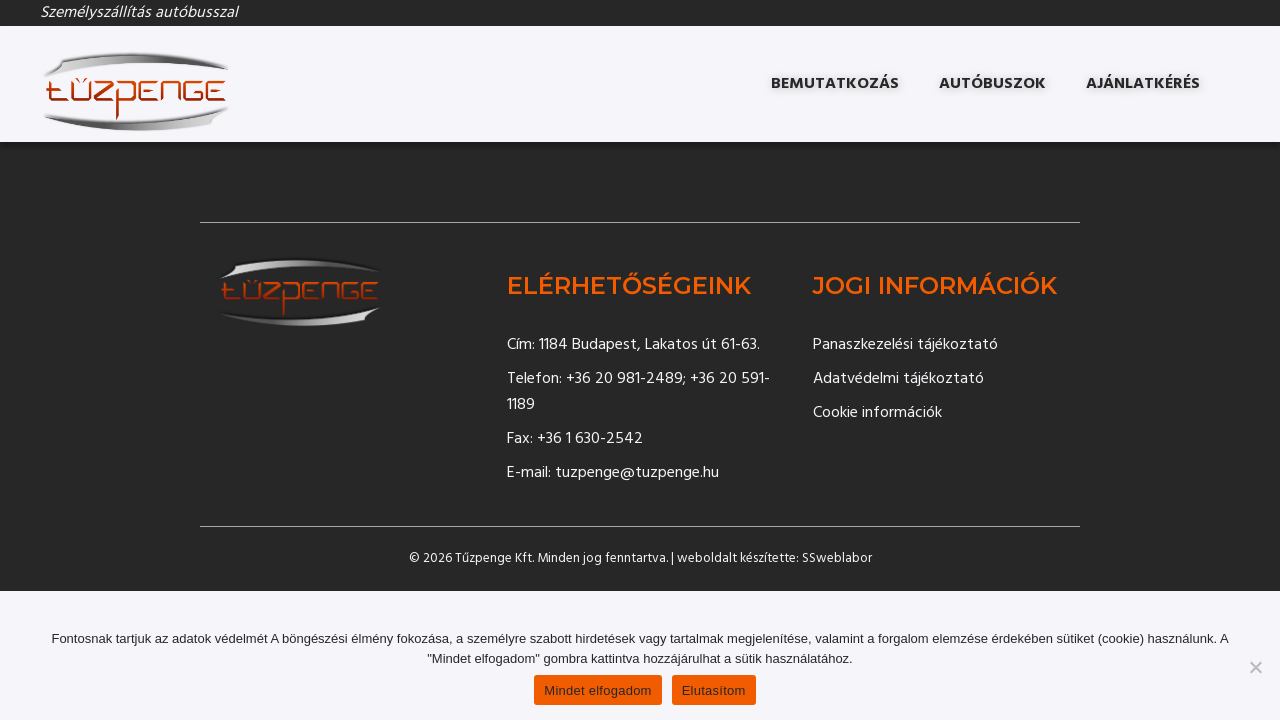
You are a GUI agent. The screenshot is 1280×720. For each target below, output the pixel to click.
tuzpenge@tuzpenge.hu (637, 473)
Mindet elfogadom (597, 690)
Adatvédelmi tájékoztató (898, 379)
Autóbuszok (992, 84)
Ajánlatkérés (1143, 84)
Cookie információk (877, 413)
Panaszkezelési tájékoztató (905, 345)
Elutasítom (714, 690)
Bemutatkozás (835, 84)
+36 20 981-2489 (624, 379)
